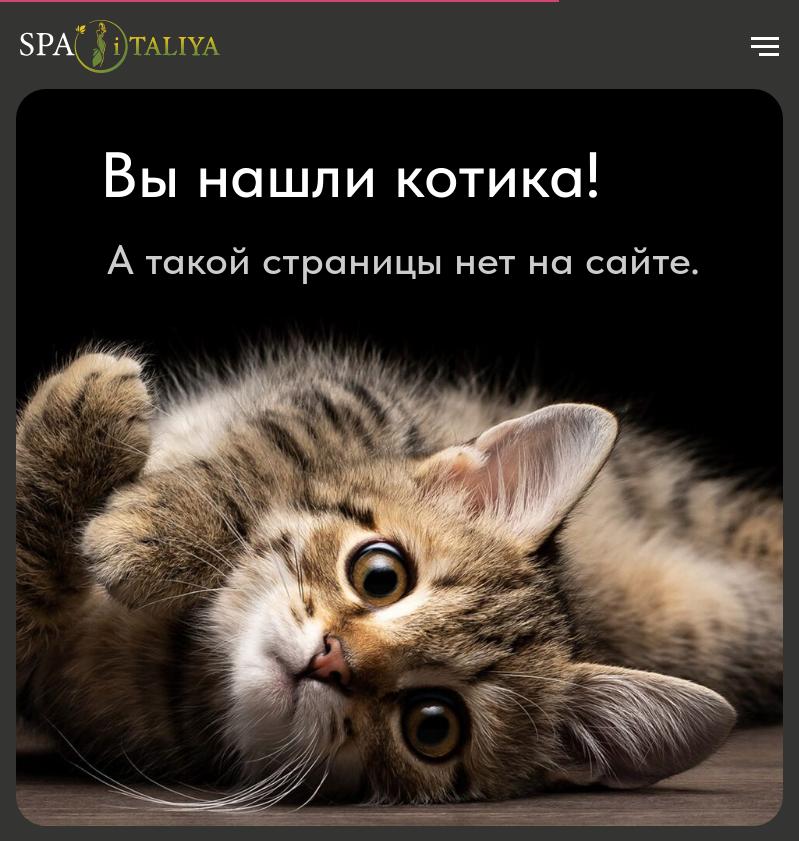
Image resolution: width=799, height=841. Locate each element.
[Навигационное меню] (765, 47)
